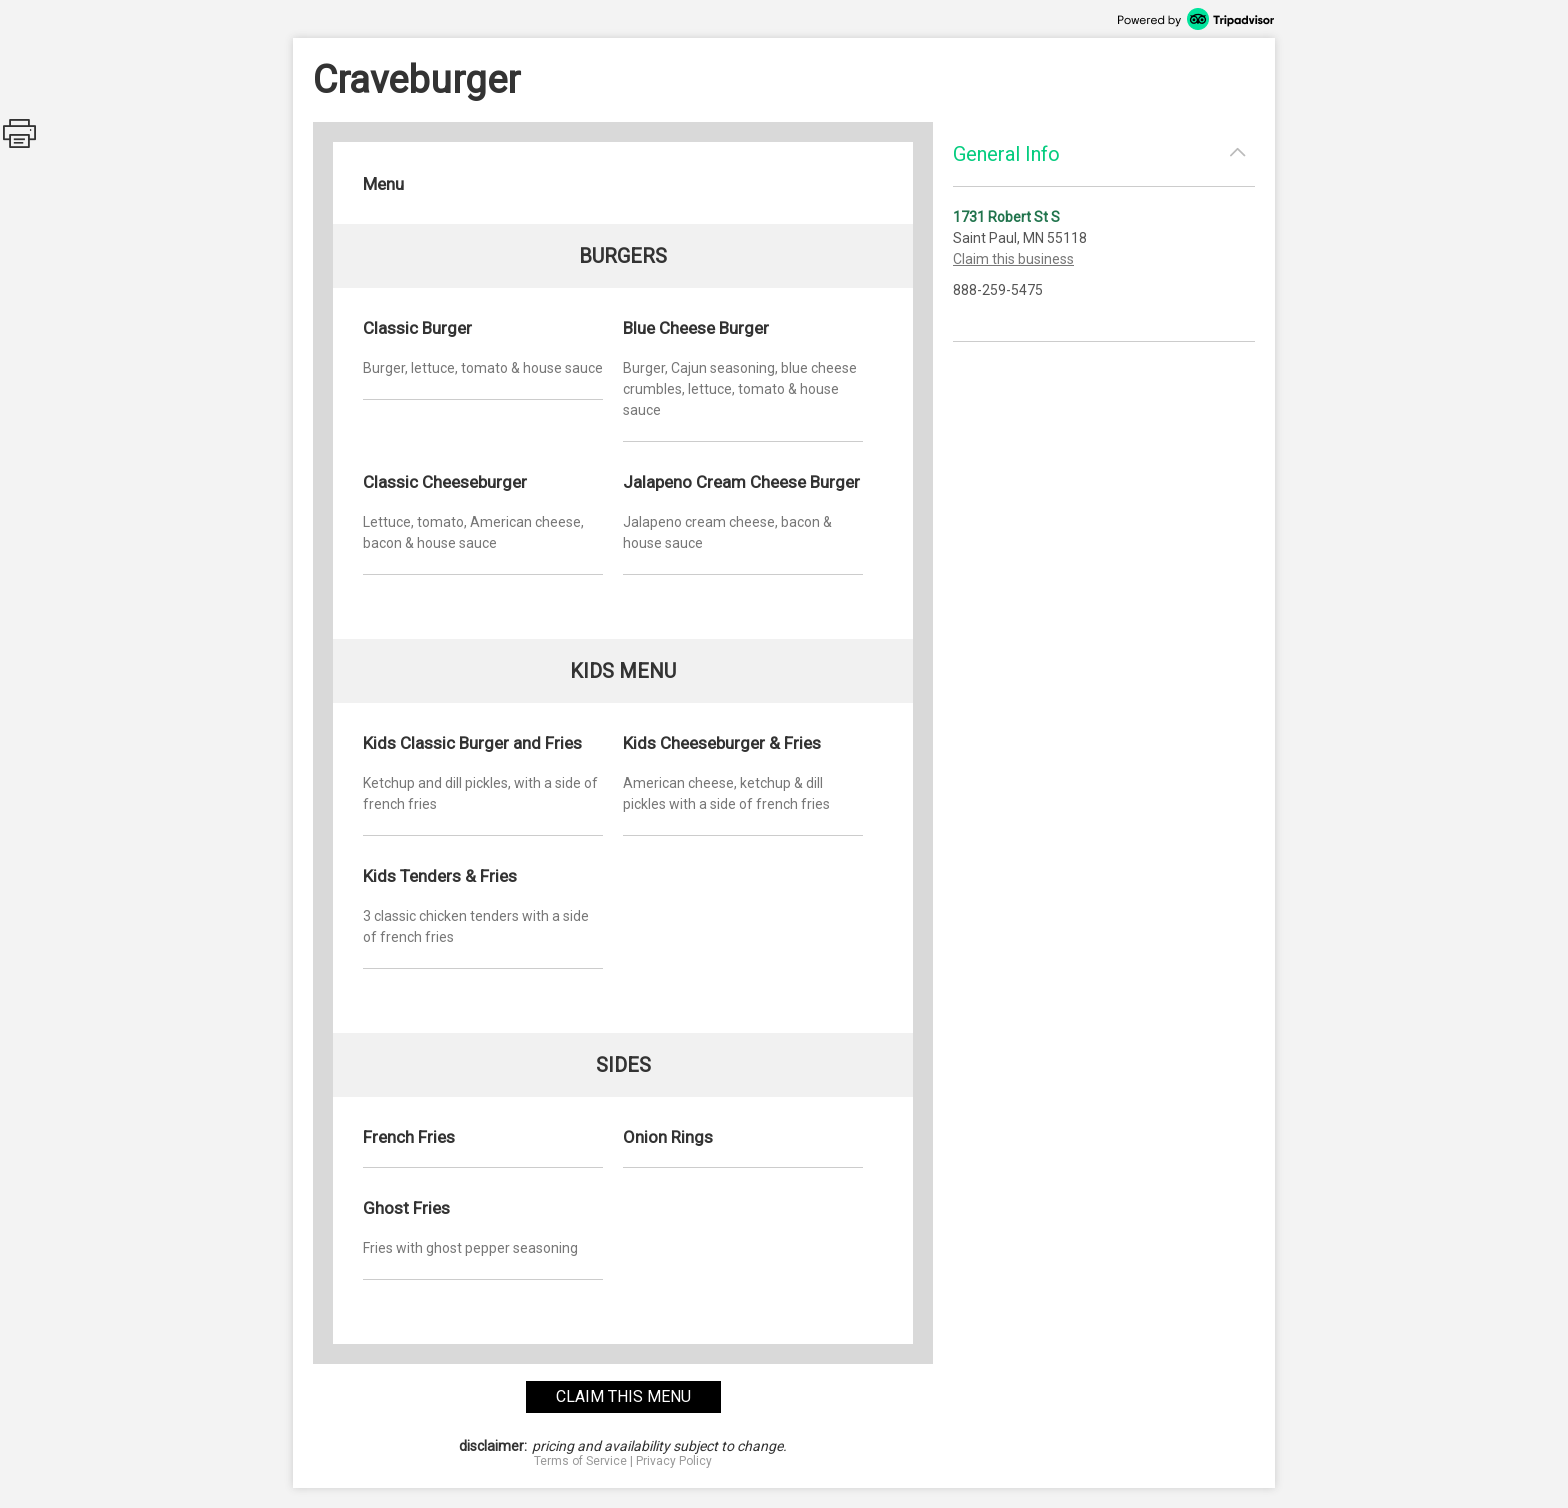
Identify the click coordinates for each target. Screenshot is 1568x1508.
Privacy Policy (674, 1461)
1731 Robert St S (1006, 217)
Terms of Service (580, 1461)
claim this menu (623, 1396)
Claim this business (1013, 259)
